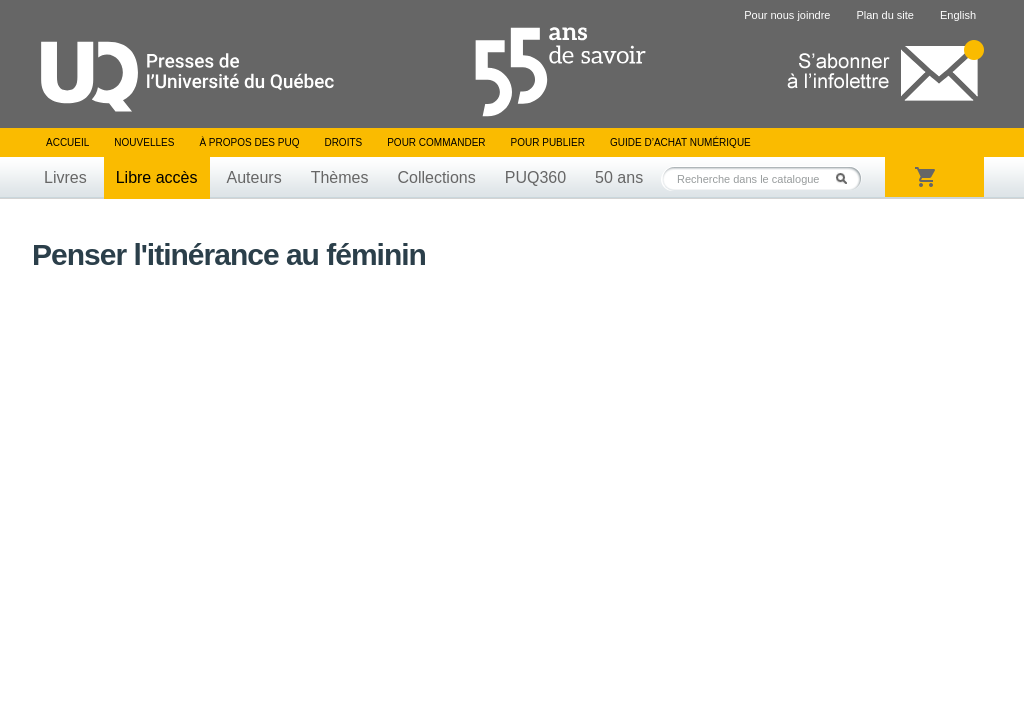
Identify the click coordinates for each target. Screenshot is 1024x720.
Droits (343, 142)
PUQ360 (535, 177)
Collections (436, 177)
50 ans (619, 177)
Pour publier (548, 142)
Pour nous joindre (787, 15)
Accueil (67, 142)
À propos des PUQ (249, 142)
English (958, 15)
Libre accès (157, 177)
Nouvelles (144, 142)
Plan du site (884, 15)
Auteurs (254, 177)
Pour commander (436, 142)
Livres (65, 177)
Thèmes (340, 177)
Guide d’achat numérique (680, 142)
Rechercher (847, 178)
